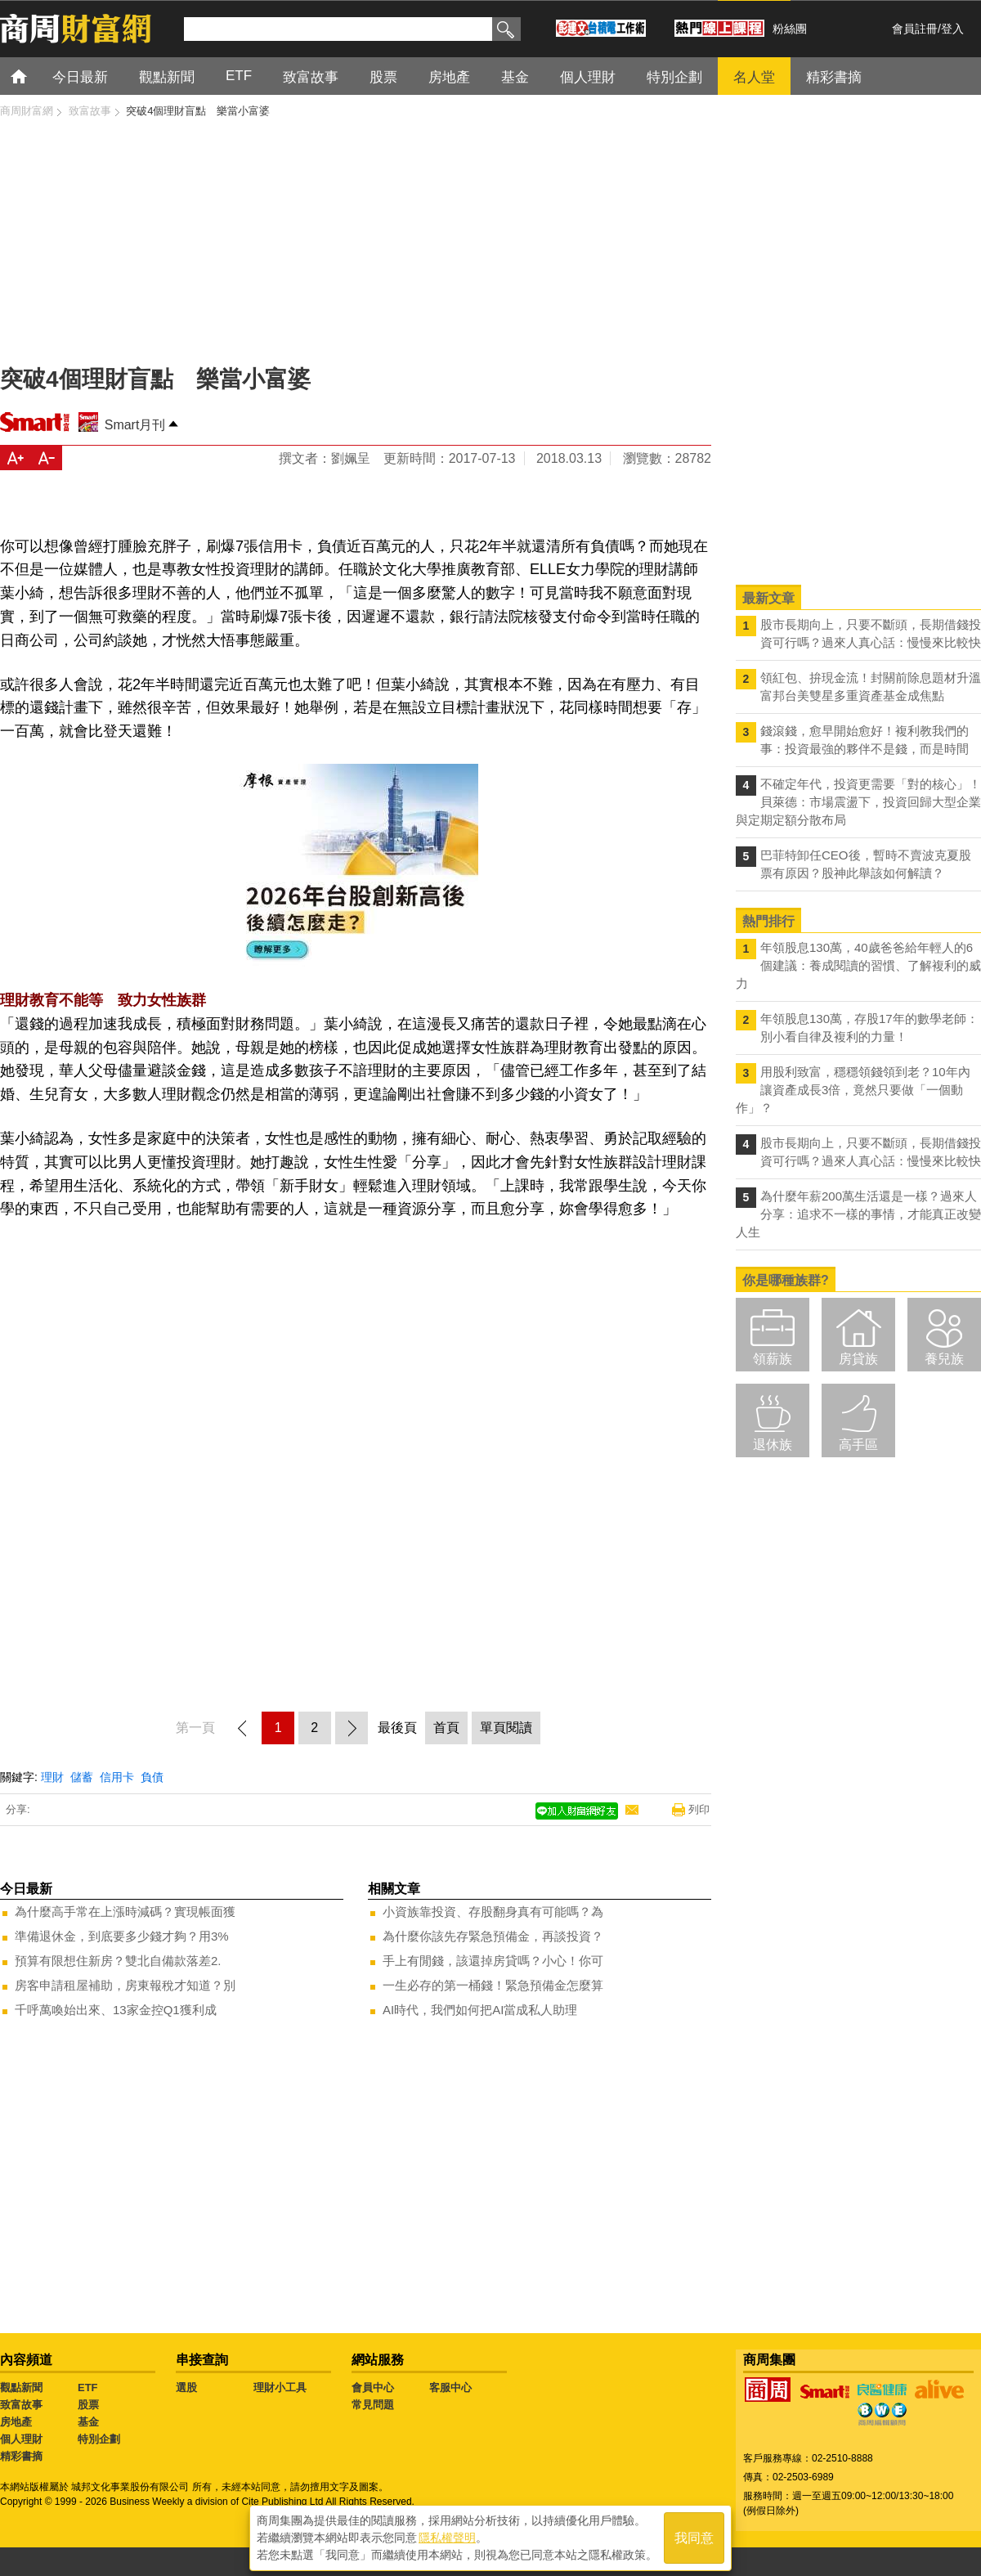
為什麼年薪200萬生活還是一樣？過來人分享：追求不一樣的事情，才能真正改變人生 (858, 1214)
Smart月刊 (135, 425)
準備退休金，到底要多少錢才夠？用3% (122, 1936)
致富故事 (21, 2405)
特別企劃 (99, 2439)
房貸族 (858, 1359)
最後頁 (397, 1728)
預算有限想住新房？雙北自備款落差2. (118, 1961)
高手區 (858, 1445)
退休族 (772, 1445)
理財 (52, 1777)
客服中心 (450, 2387)
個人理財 (21, 2439)
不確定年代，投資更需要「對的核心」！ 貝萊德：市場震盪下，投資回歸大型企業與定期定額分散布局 (858, 802)
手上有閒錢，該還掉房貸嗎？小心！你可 (493, 1961)
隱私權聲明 (447, 2535)
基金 (88, 2422)
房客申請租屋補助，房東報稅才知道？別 (125, 1985)
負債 (152, 1777)
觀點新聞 (21, 2387)
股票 (88, 2405)
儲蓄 (81, 1777)
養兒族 (944, 1359)
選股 (186, 2387)
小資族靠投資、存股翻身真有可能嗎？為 (493, 1912)
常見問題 (373, 2405)
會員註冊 (915, 28)
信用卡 (117, 1777)
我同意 (694, 2536)
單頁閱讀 (506, 1728)
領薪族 (772, 1359)
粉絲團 (790, 28)
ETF (88, 2387)
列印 (699, 1809)
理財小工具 (280, 2387)
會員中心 (373, 2387)
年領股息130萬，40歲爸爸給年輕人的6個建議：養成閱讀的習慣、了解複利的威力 (858, 965)
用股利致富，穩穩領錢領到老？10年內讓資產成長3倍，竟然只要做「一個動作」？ (853, 1090)
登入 (952, 28)
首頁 (34, 75)
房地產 (16, 2422)
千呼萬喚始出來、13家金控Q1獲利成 (116, 2010)
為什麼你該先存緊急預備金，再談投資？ (493, 1936)
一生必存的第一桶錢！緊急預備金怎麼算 (493, 1985)
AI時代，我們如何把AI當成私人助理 (480, 2010)
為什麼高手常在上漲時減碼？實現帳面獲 (125, 1912)
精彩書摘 (21, 2456)
